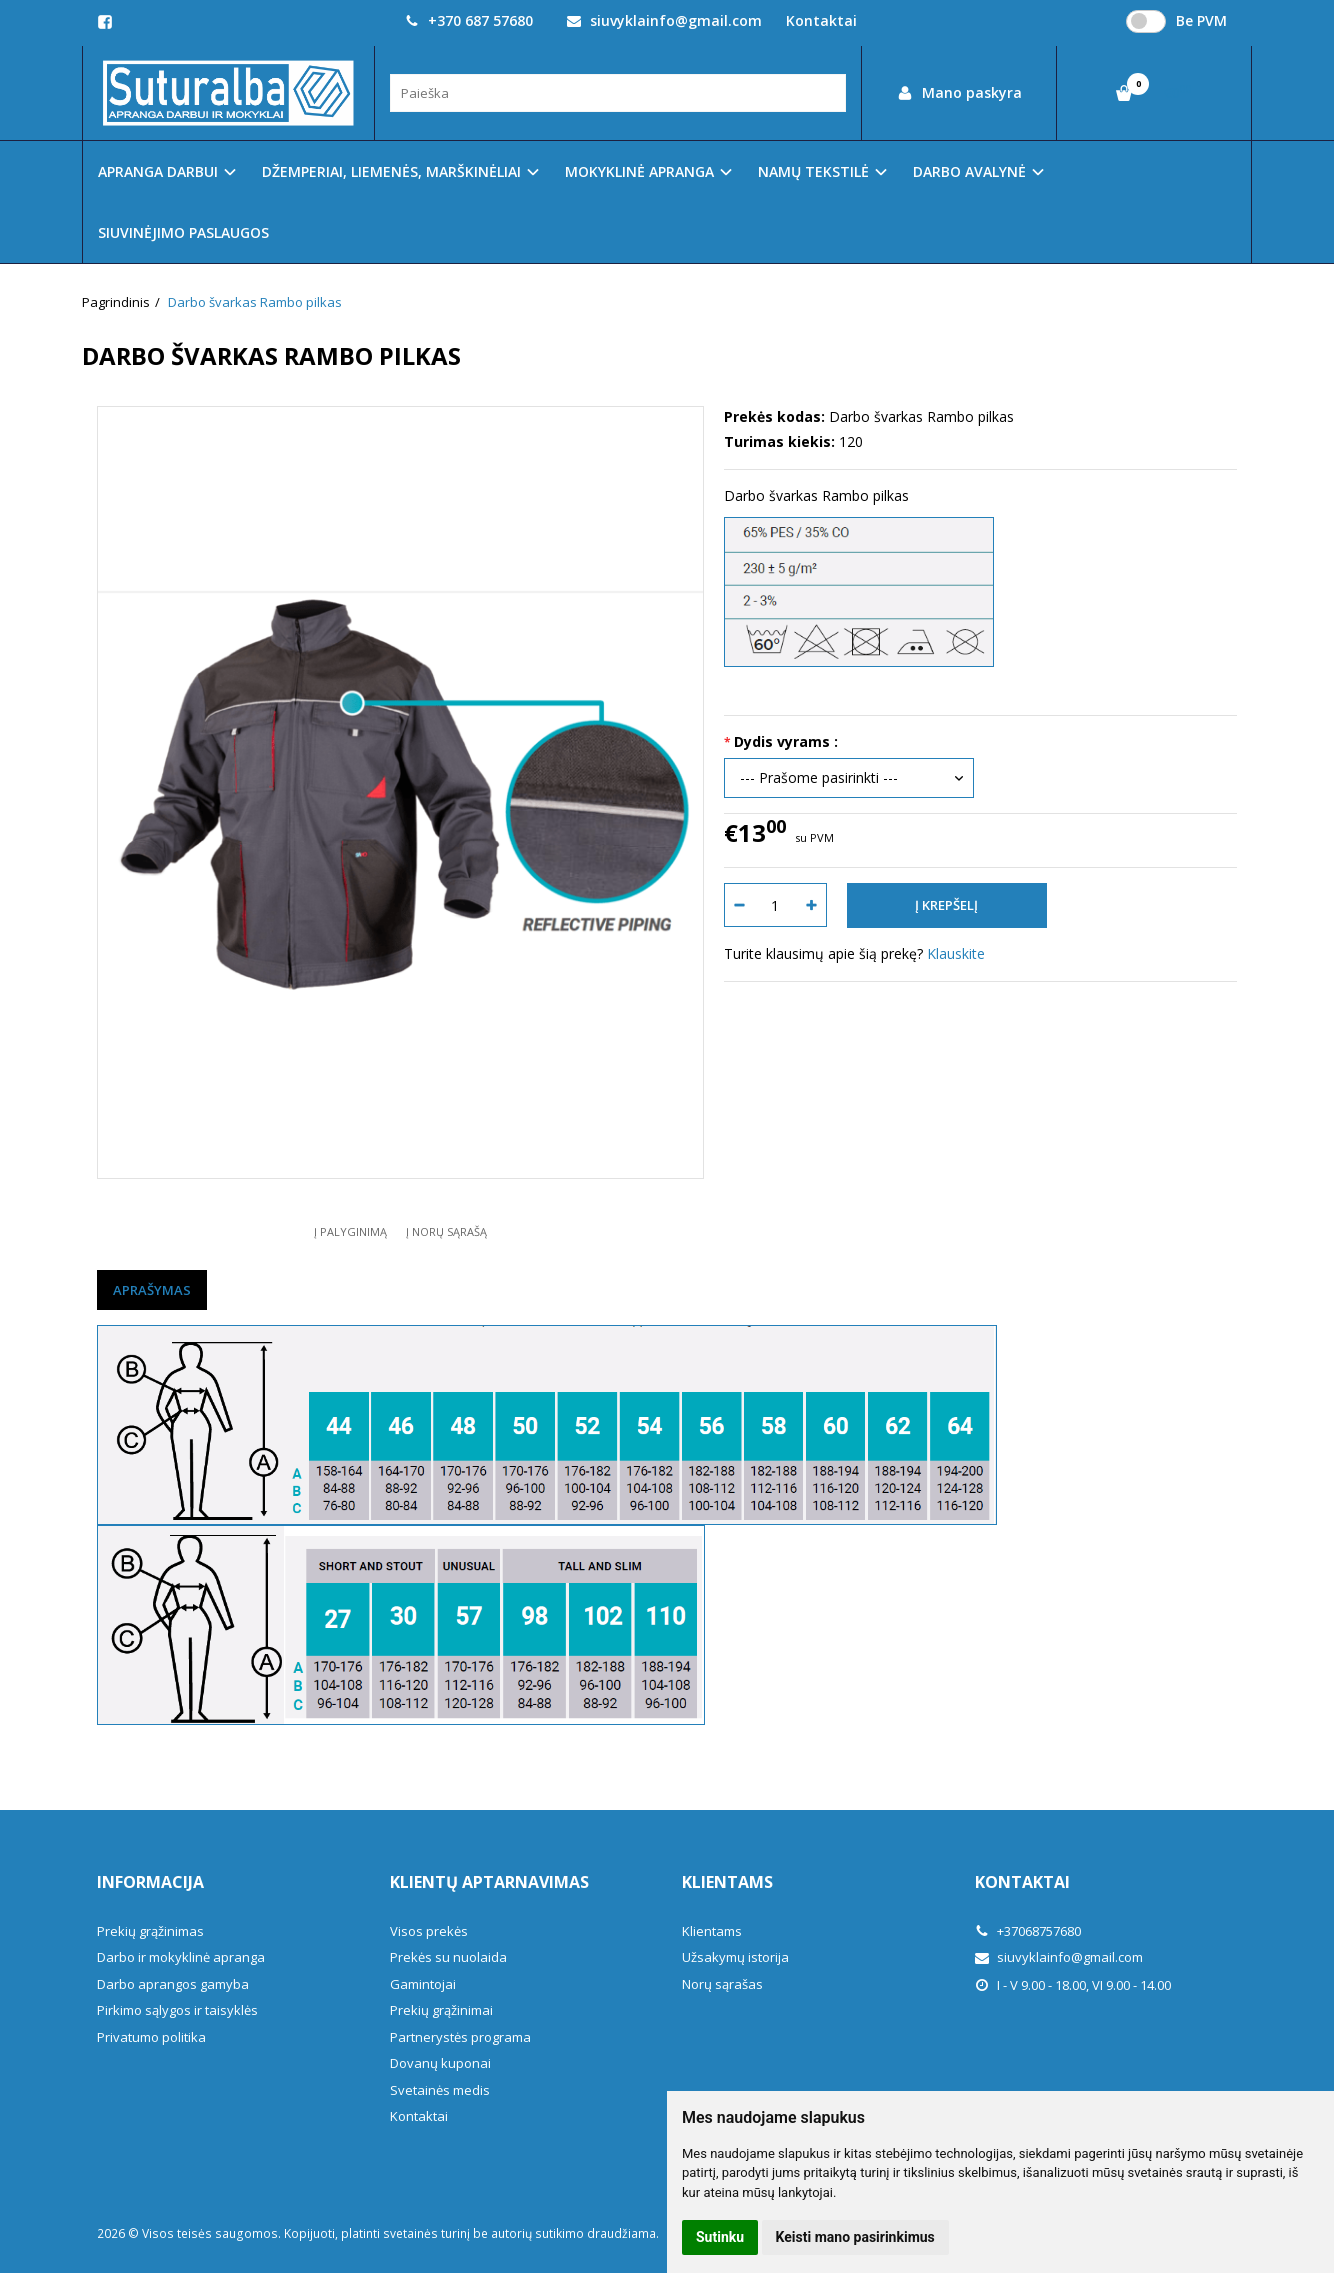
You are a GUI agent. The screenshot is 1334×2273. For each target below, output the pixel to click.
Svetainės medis (440, 2090)
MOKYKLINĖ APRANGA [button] (639, 171)
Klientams (727, 1882)
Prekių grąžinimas (150, 1931)
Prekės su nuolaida (448, 1957)
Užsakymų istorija (735, 1957)
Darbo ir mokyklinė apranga (181, 1957)
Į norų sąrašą (446, 1231)
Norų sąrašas (722, 1984)
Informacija (150, 1882)
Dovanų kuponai (440, 2063)
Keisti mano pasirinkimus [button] (855, 2237)
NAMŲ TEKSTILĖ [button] (813, 171)
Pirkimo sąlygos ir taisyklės (177, 2010)
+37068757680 (1028, 1931)
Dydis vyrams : (786, 741)
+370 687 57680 (469, 20)
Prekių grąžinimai (441, 2010)
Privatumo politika (151, 2037)
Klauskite (956, 953)
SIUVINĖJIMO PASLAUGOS (183, 232)
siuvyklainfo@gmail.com (664, 20)
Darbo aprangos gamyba (173, 1984)
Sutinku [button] (720, 2237)
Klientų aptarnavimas (489, 1882)
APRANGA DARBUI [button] (158, 171)
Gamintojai (423, 1984)
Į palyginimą (350, 1231)
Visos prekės (429, 1931)
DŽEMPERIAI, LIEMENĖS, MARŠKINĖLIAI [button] (391, 171)
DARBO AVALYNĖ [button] (969, 171)
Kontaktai (821, 20)
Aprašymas (152, 1290)
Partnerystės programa (460, 2037)
